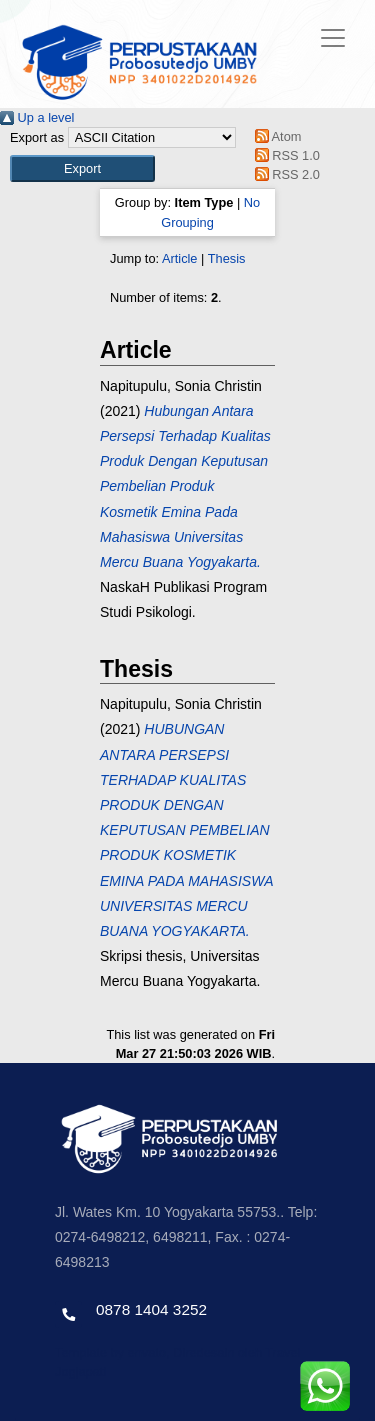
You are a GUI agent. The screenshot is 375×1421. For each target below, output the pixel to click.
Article (180, 258)
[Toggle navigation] (333, 38)
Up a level (37, 117)
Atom (274, 136)
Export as (37, 137)
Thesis (227, 258)
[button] (82, 168)
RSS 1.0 (284, 155)
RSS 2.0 (284, 174)
